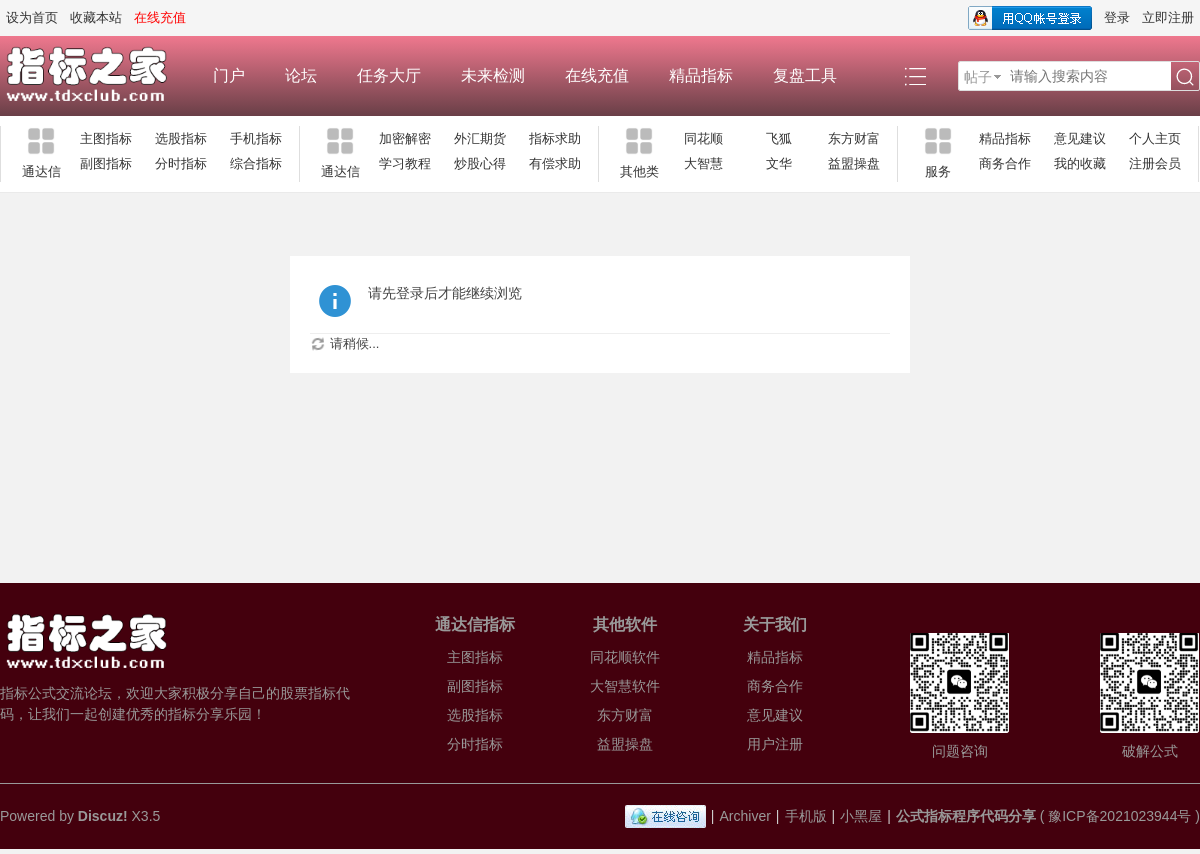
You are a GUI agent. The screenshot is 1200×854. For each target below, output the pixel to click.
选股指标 (181, 138)
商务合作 (1005, 163)
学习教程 (405, 163)
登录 (1117, 17)
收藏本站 (96, 17)
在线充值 (597, 75)
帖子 (978, 77)
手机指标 (256, 138)
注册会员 (1155, 163)
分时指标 (181, 163)
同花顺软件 (625, 657)
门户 (229, 75)
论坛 (301, 75)
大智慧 (703, 163)
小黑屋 (861, 816)
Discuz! (103, 816)
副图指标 (106, 163)
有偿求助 (555, 163)
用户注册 (775, 744)
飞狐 (779, 138)
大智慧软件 (625, 686)
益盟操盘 (854, 163)
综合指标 (256, 163)
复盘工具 (805, 75)
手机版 (806, 816)
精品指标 (701, 75)
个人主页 (1155, 138)
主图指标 (106, 138)
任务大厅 (389, 75)
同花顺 (703, 138)
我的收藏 (1080, 163)
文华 (779, 163)
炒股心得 (480, 163)
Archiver (745, 816)
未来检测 (493, 75)
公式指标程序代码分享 (966, 816)
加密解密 (405, 138)
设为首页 (32, 17)
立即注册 (1168, 17)
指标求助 (555, 138)
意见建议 (1080, 138)
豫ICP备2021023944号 (1119, 816)
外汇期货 (480, 138)
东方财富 (854, 138)
